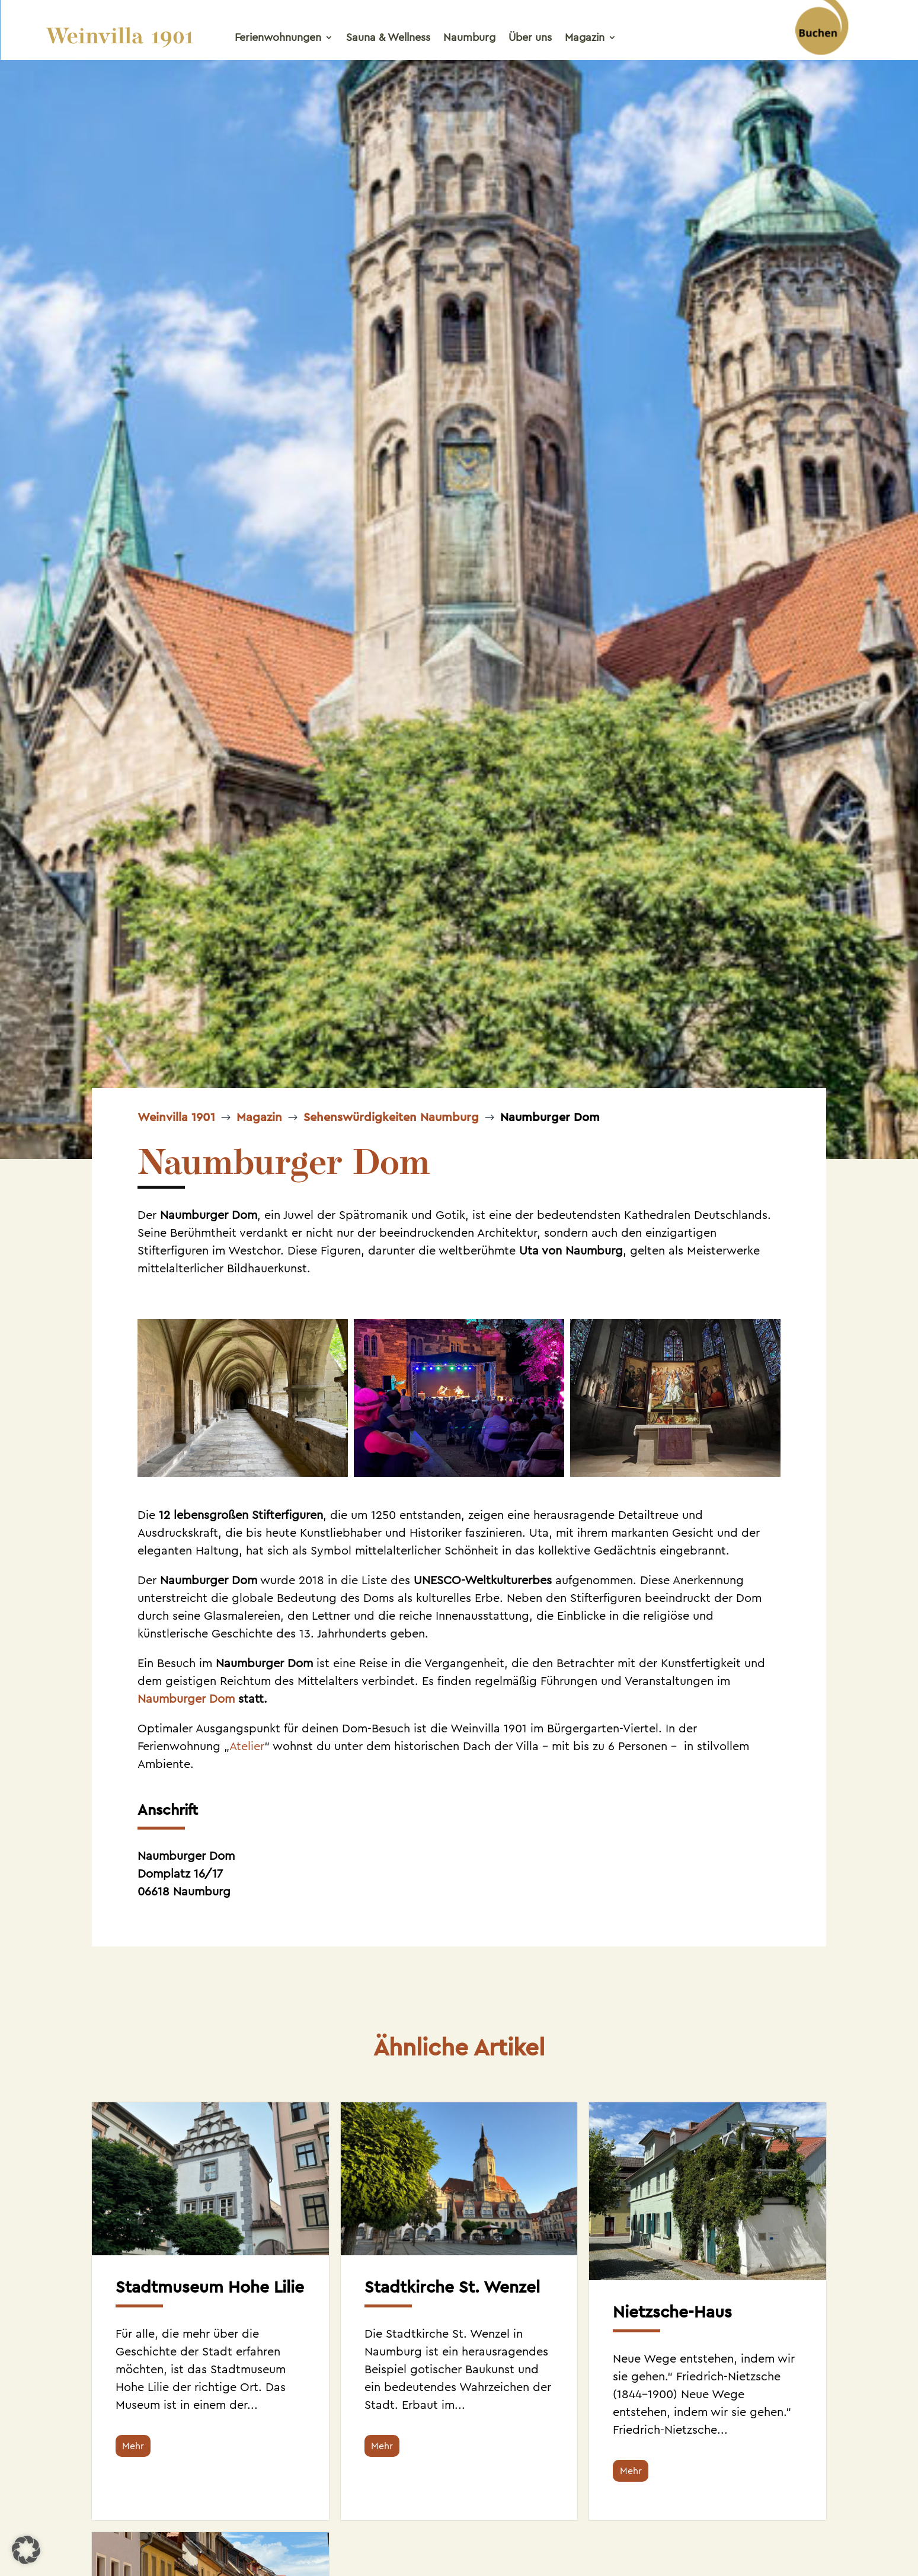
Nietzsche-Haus (672, 2312)
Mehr (133, 2446)
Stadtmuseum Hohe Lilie (210, 2287)
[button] (26, 2550)
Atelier (246, 1746)
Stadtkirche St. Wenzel (452, 2287)
